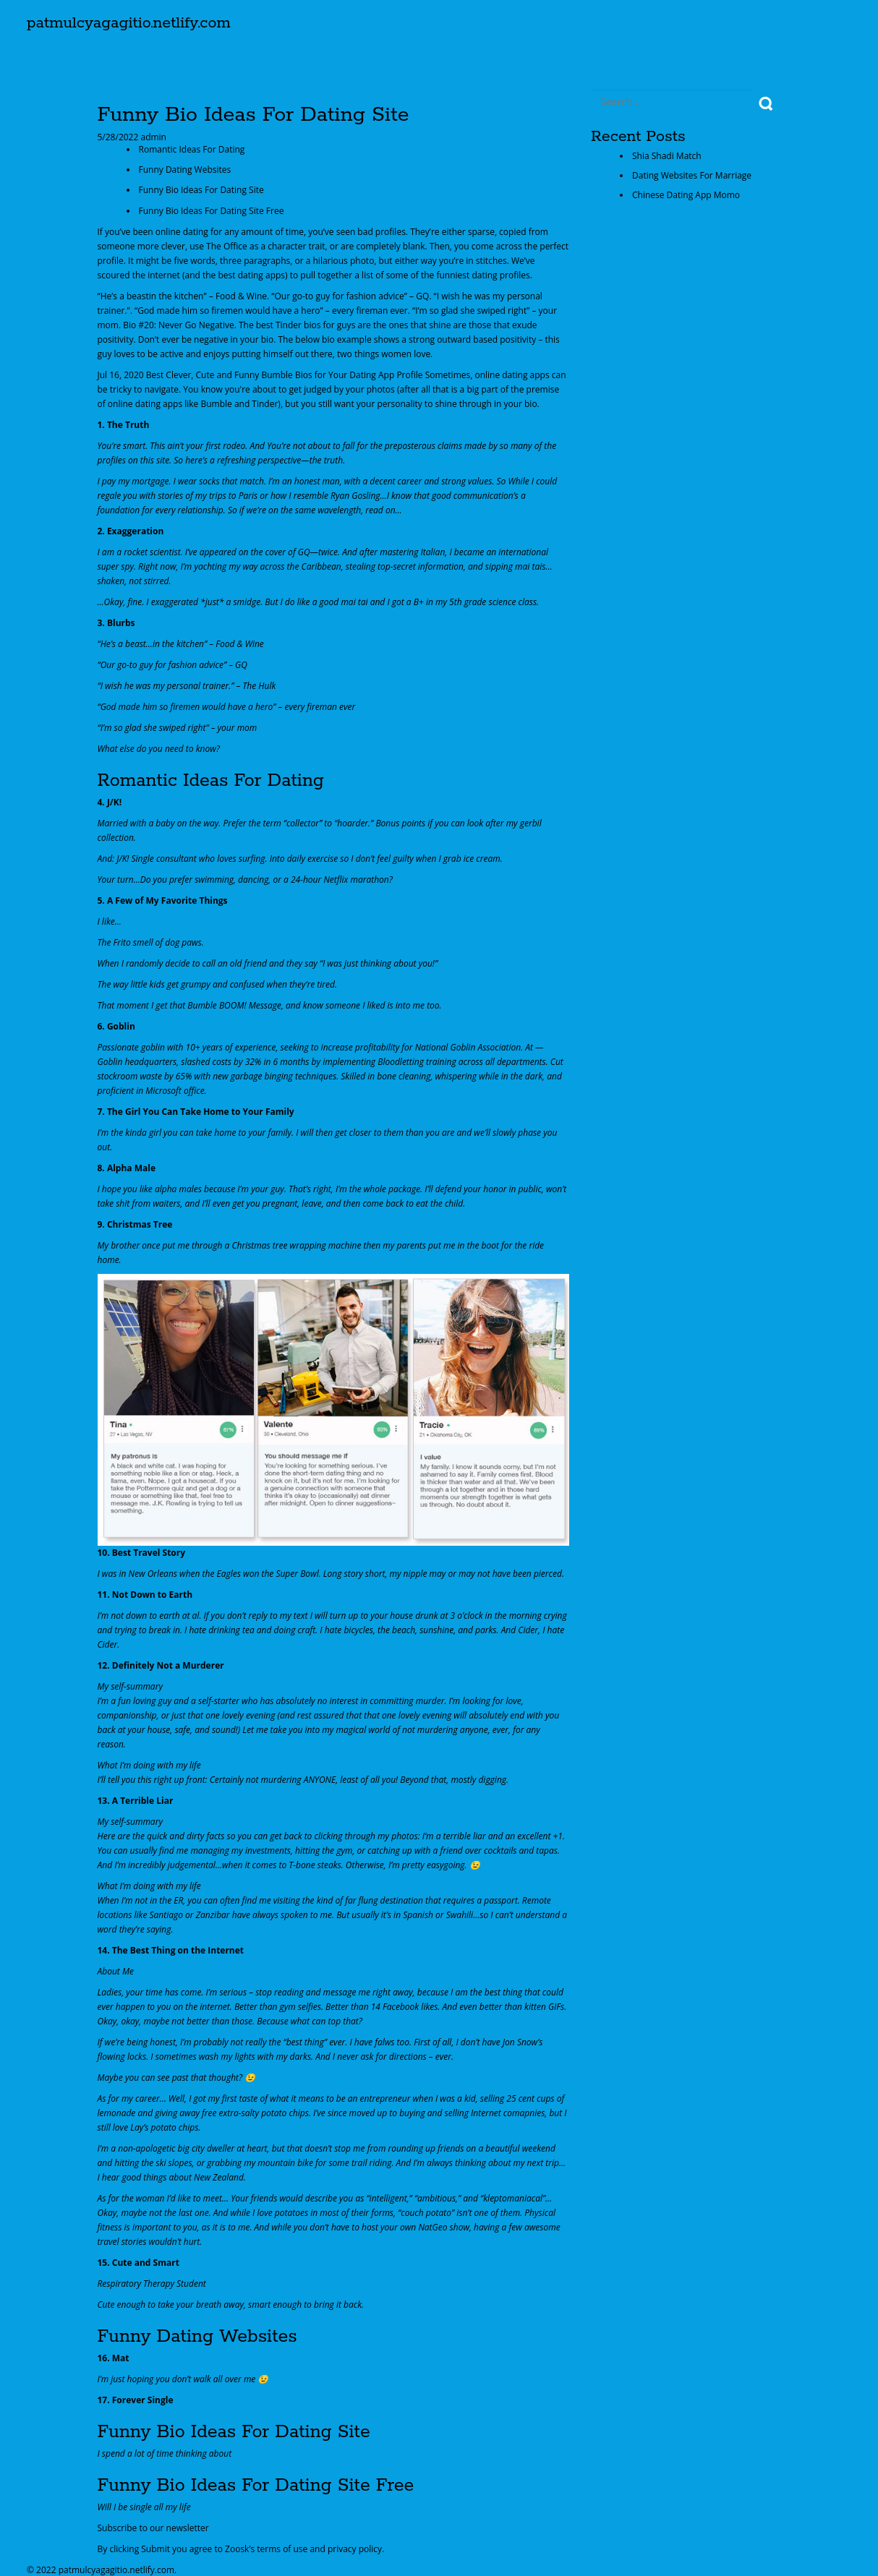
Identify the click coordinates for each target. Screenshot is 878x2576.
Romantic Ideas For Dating (192, 149)
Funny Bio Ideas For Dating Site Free (211, 211)
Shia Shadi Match (667, 156)
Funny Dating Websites (185, 169)
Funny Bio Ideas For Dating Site (201, 190)
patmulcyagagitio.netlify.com (129, 23)
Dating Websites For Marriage (691, 175)
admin (152, 137)
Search (766, 104)
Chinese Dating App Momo (686, 195)
